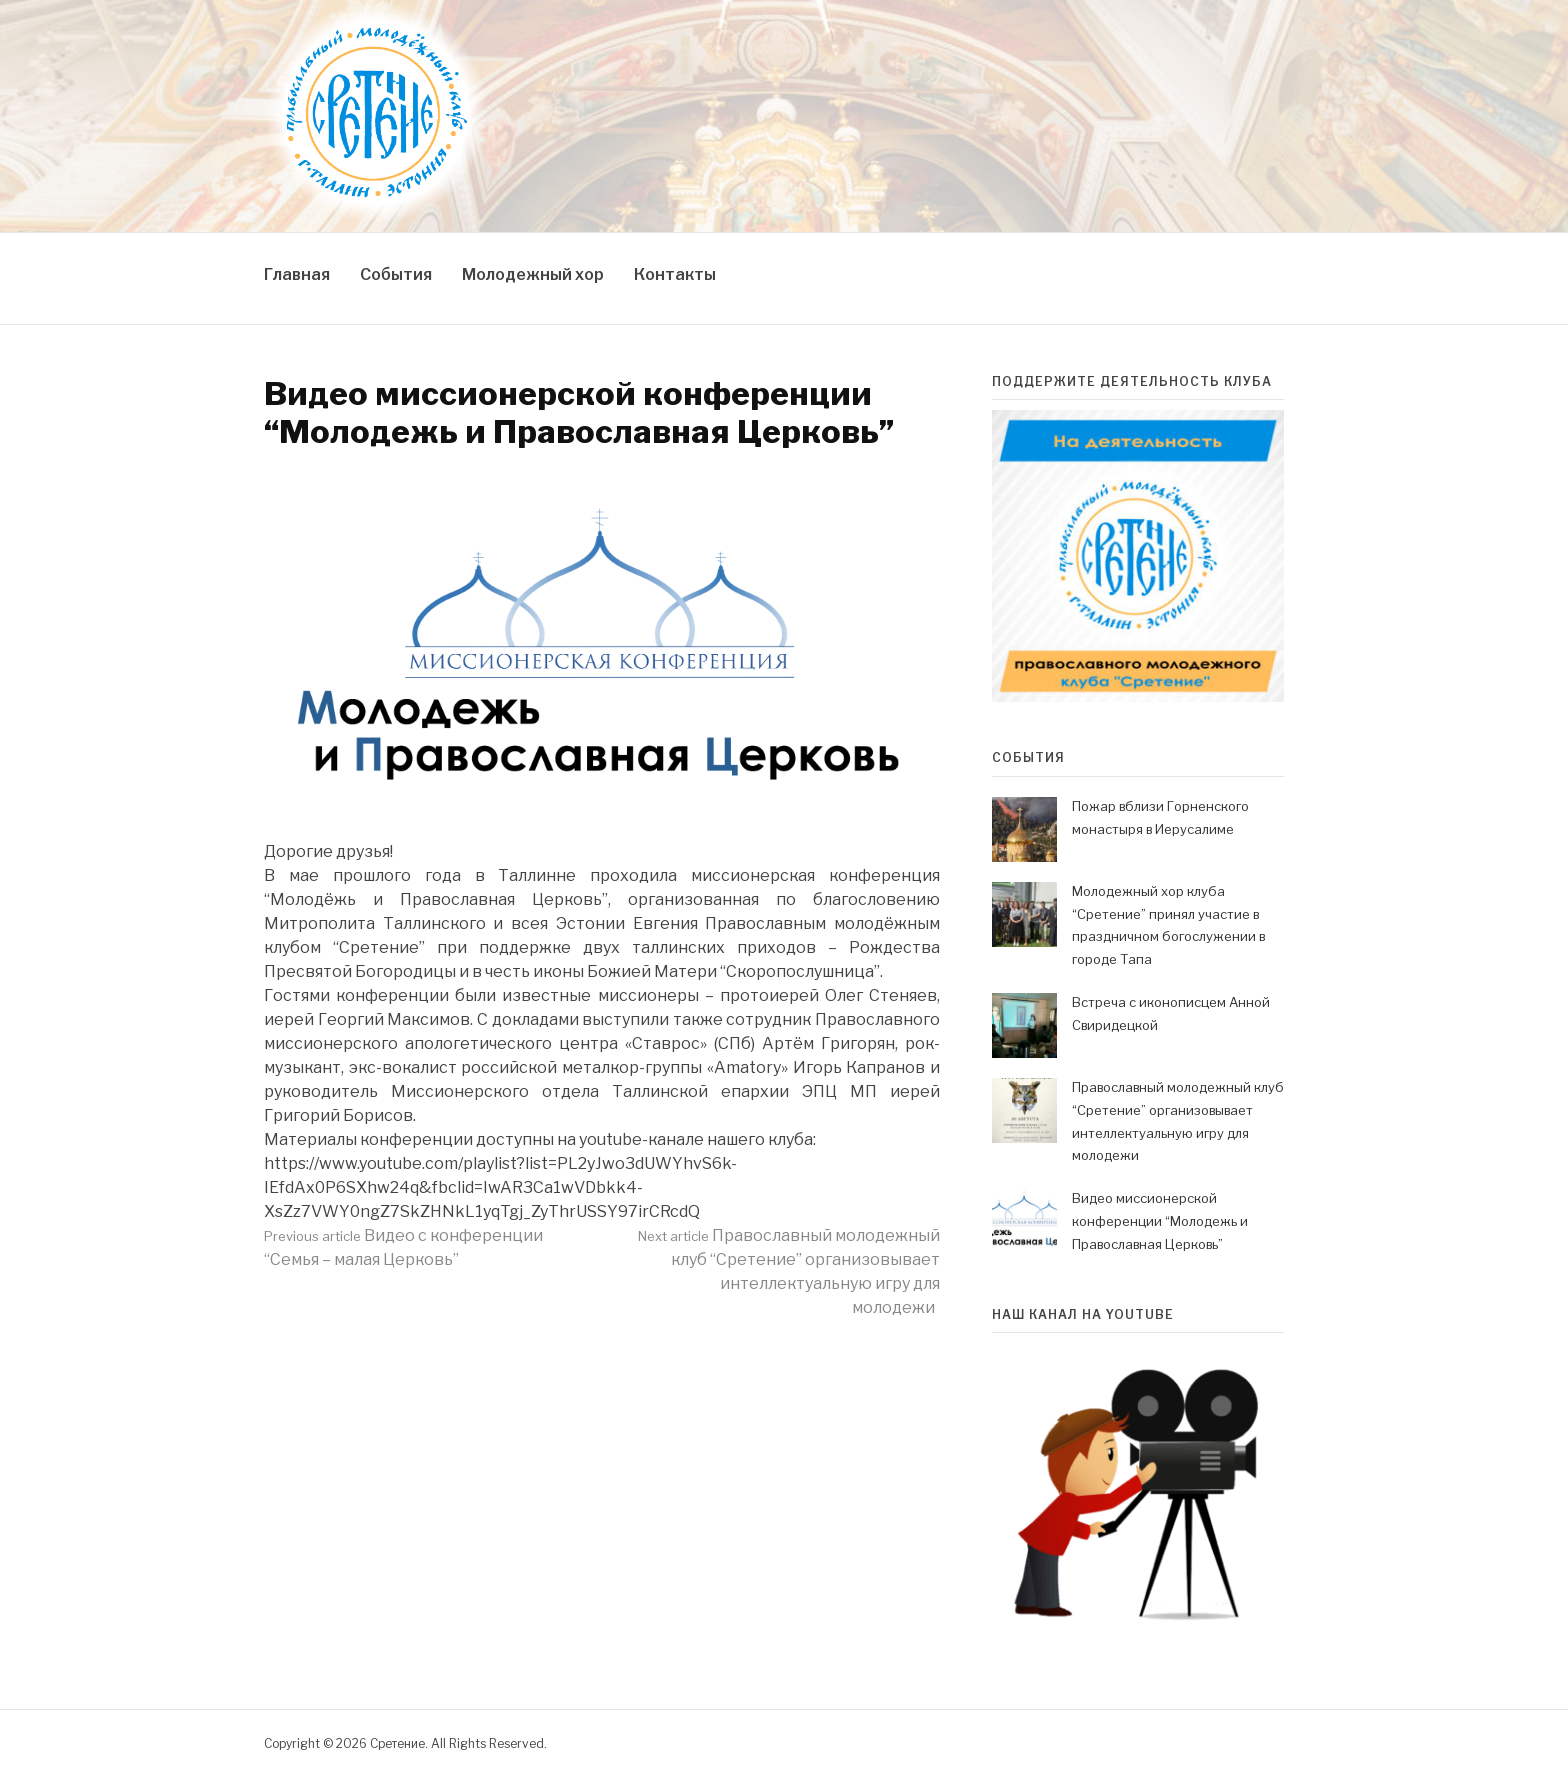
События (396, 274)
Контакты (675, 274)
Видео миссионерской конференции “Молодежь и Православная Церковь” (1160, 1221)
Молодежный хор (533, 274)
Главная (297, 274)
